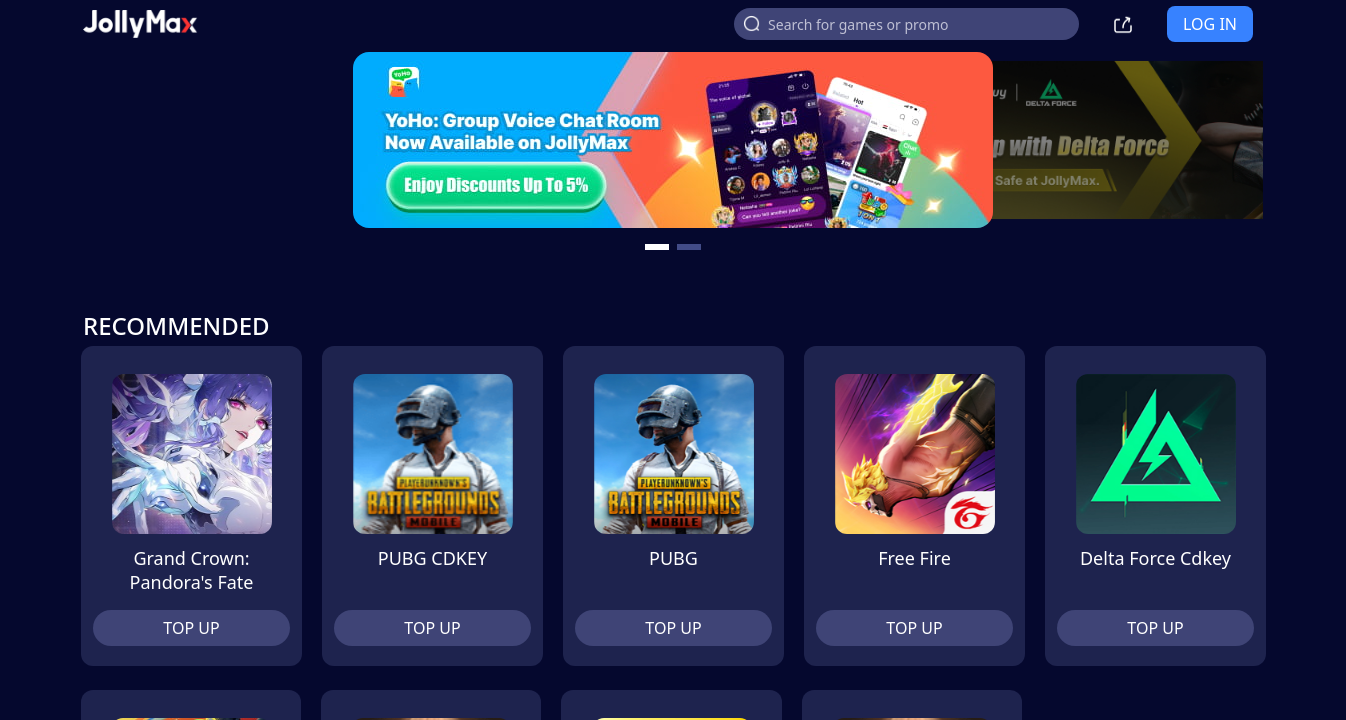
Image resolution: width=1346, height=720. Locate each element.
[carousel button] (657, 247)
